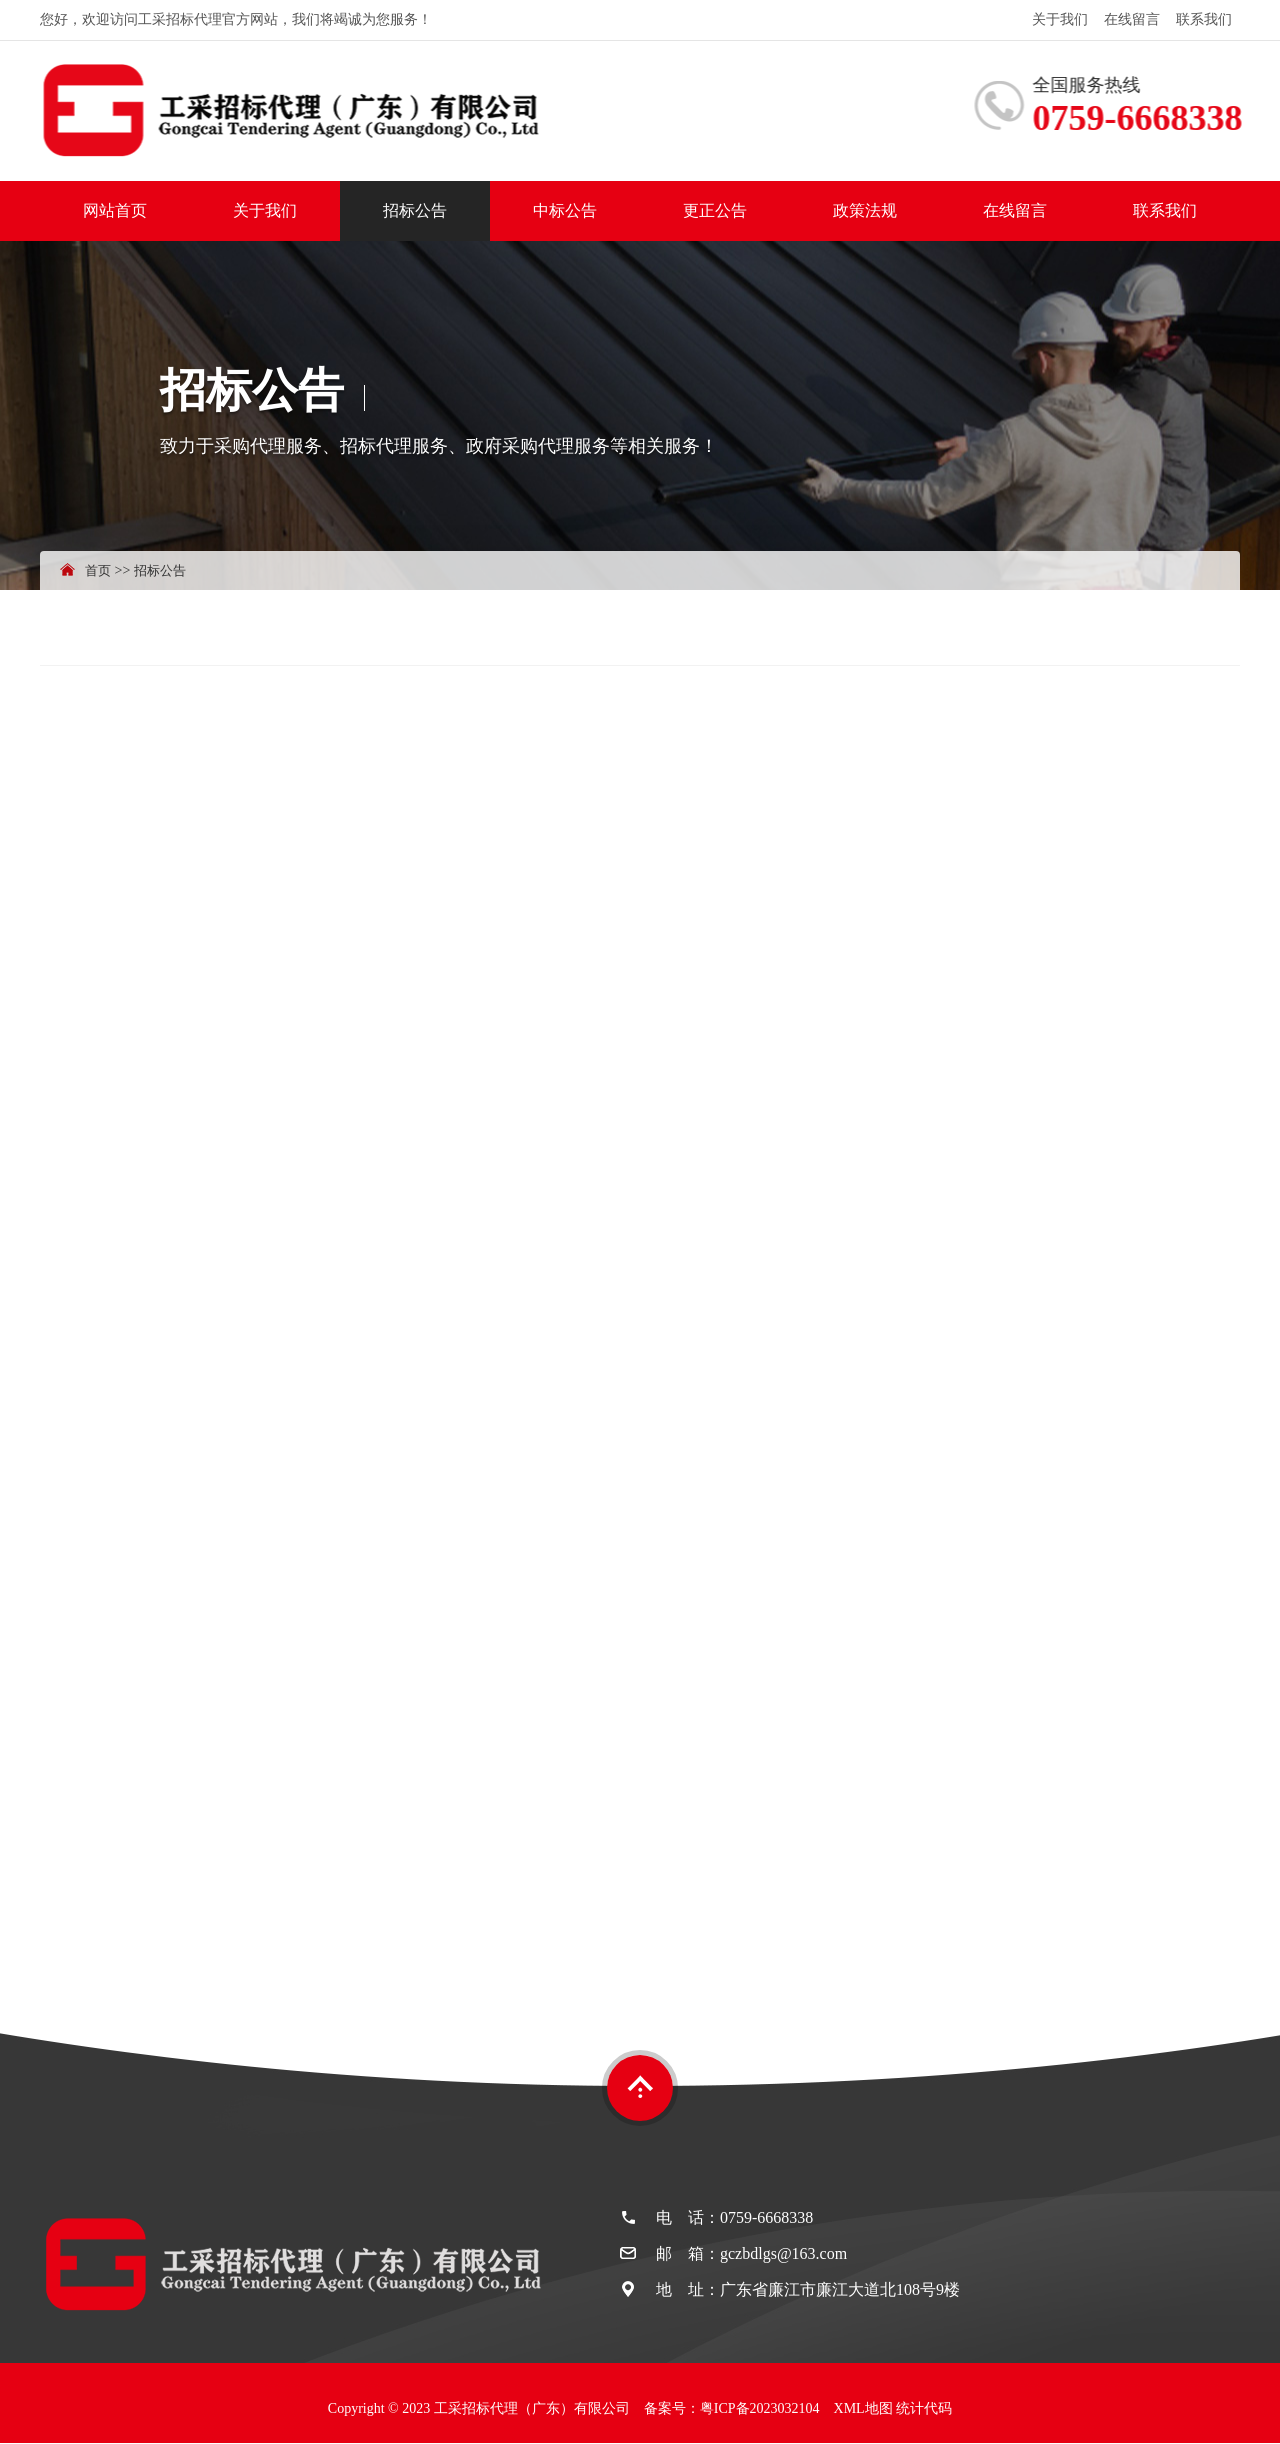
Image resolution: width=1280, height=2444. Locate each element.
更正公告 (715, 210)
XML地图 (863, 2408)
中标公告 (565, 210)
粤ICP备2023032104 (760, 2408)
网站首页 (115, 210)
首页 (98, 570)
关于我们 (1060, 19)
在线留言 (1132, 19)
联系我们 (1204, 19)
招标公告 (415, 210)
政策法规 (865, 210)
